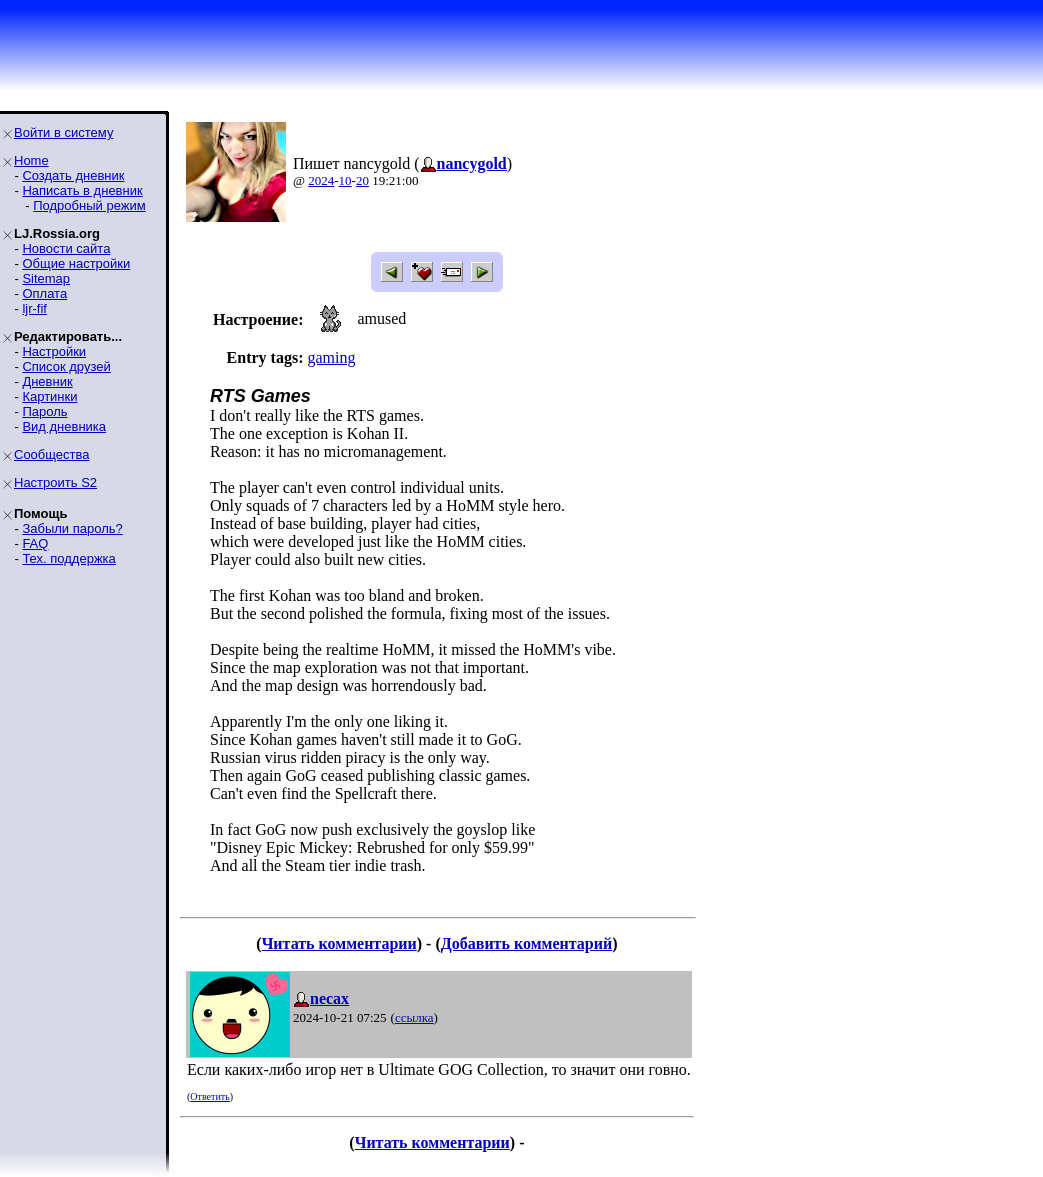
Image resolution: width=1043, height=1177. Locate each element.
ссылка (414, 1017)
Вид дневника (64, 426)
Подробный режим (89, 205)
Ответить (209, 1096)
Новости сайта (66, 248)
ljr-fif (34, 308)
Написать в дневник (82, 190)
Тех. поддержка (68, 558)
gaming (331, 357)
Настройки (54, 351)
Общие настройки (76, 263)
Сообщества (52, 454)
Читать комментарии (339, 943)
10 (345, 180)
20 (362, 180)
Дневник (47, 381)
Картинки (49, 396)
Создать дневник (73, 175)
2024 (321, 180)
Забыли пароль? (72, 528)
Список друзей (66, 366)
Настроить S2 (55, 482)
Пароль (44, 411)
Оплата (44, 293)
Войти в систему (63, 132)
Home (31, 160)
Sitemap (46, 278)
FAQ (35, 543)
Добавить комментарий (526, 943)
